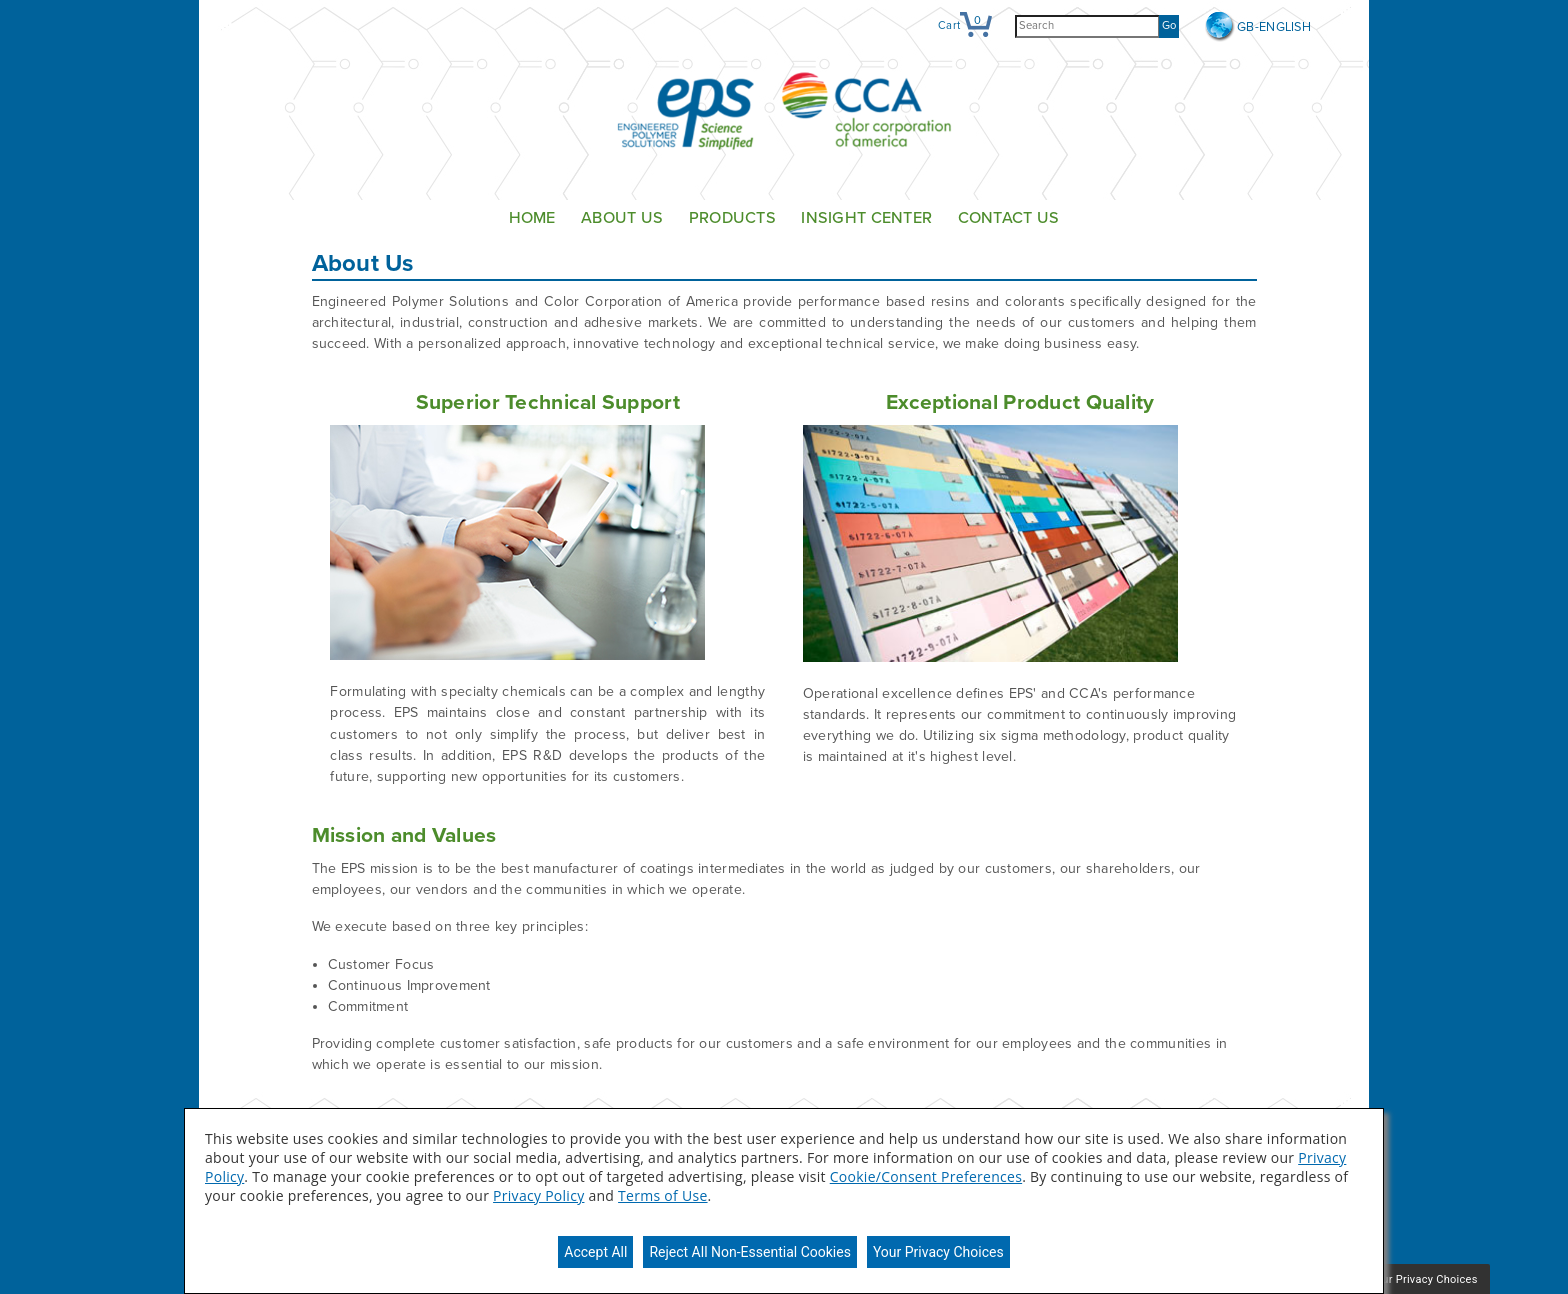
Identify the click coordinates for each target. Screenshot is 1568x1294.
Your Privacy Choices (938, 1252)
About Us (622, 218)
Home (532, 218)
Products (732, 218)
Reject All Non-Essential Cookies (749, 1252)
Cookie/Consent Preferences (926, 1176)
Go (1169, 25)
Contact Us (1009, 218)
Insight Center (866, 218)
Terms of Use (662, 1195)
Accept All (595, 1252)
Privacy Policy (538, 1195)
